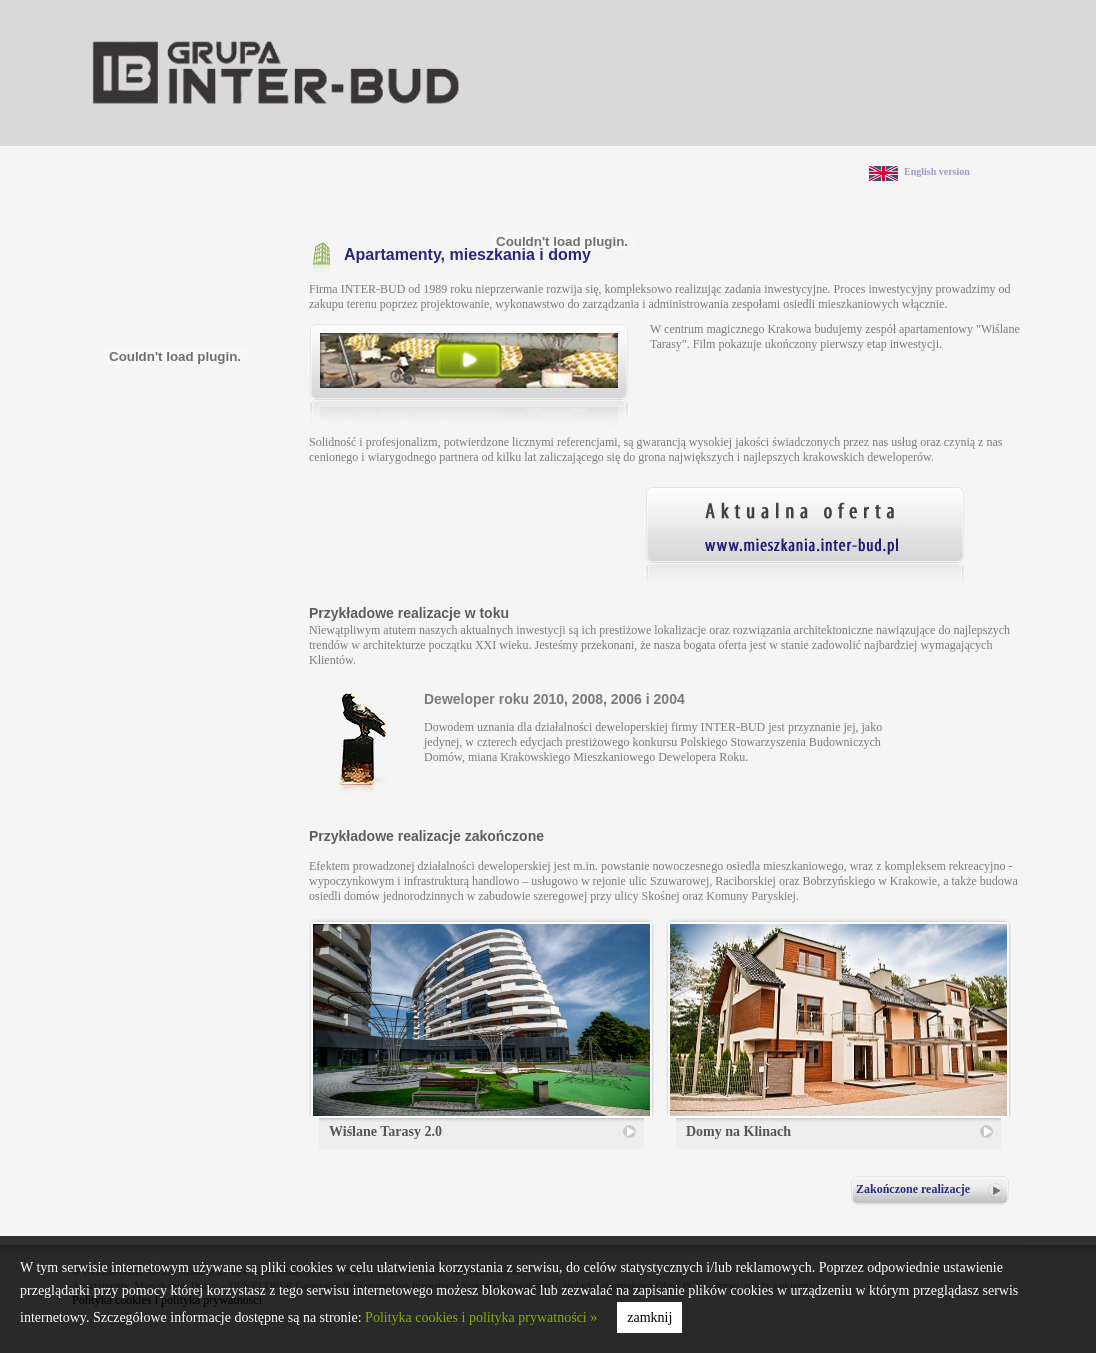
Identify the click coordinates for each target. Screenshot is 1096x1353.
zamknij (649, 1317)
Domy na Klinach (738, 1131)
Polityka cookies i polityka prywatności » (481, 1317)
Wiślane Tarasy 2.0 (385, 1131)
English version (937, 171)
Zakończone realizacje (913, 1189)
